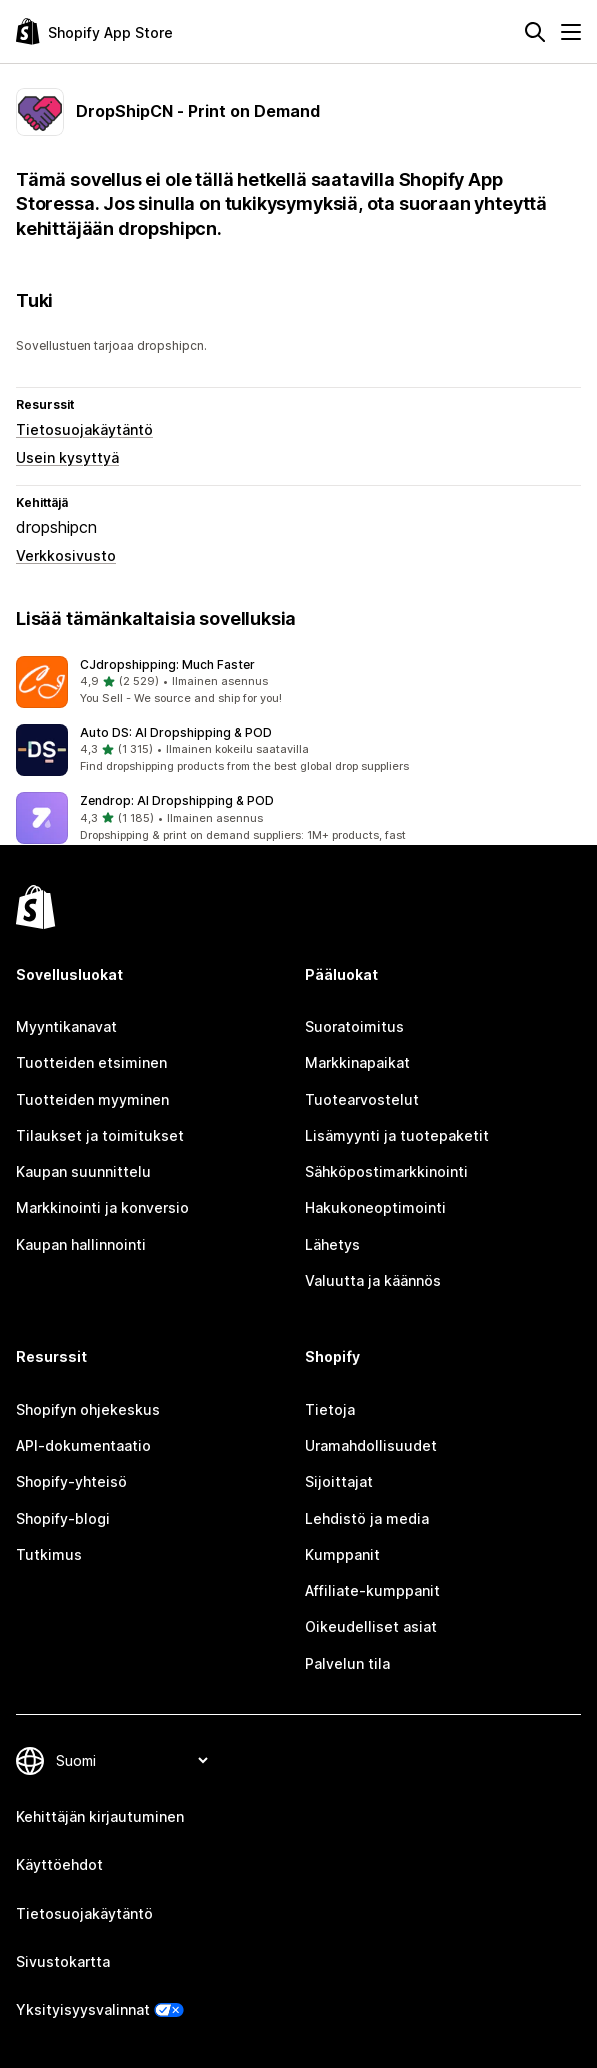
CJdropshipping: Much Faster (167, 664)
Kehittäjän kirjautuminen (100, 1816)
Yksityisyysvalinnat (83, 2009)
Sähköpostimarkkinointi (386, 1171)
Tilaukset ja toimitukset (100, 1135)
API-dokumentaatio (83, 1445)
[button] (298, 682)
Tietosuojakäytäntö (84, 429)
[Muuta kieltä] (131, 1760)
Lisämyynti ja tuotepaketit (397, 1135)
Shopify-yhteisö (71, 1481)
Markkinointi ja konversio (102, 1207)
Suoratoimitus (354, 1026)
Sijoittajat (339, 1481)
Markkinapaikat (357, 1062)
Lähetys (332, 1244)
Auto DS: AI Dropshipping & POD (176, 732)
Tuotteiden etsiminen (91, 1062)
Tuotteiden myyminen (92, 1099)
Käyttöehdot (59, 1864)
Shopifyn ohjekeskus (88, 1409)
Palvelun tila (347, 1663)
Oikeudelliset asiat (371, 1626)
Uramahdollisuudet (371, 1445)
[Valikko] (571, 32)
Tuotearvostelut (362, 1099)
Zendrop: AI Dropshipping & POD (177, 800)
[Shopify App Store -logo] (94, 31)
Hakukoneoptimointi (375, 1207)
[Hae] (535, 32)
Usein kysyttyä (67, 457)
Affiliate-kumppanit (372, 1590)
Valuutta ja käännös (373, 1280)
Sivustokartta (63, 1961)
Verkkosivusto (66, 555)
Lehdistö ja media (367, 1518)
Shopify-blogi (63, 1518)
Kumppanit (342, 1554)
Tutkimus (49, 1554)
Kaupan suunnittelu (83, 1171)
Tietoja (330, 1409)
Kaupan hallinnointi (81, 1244)
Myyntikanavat (66, 1026)
